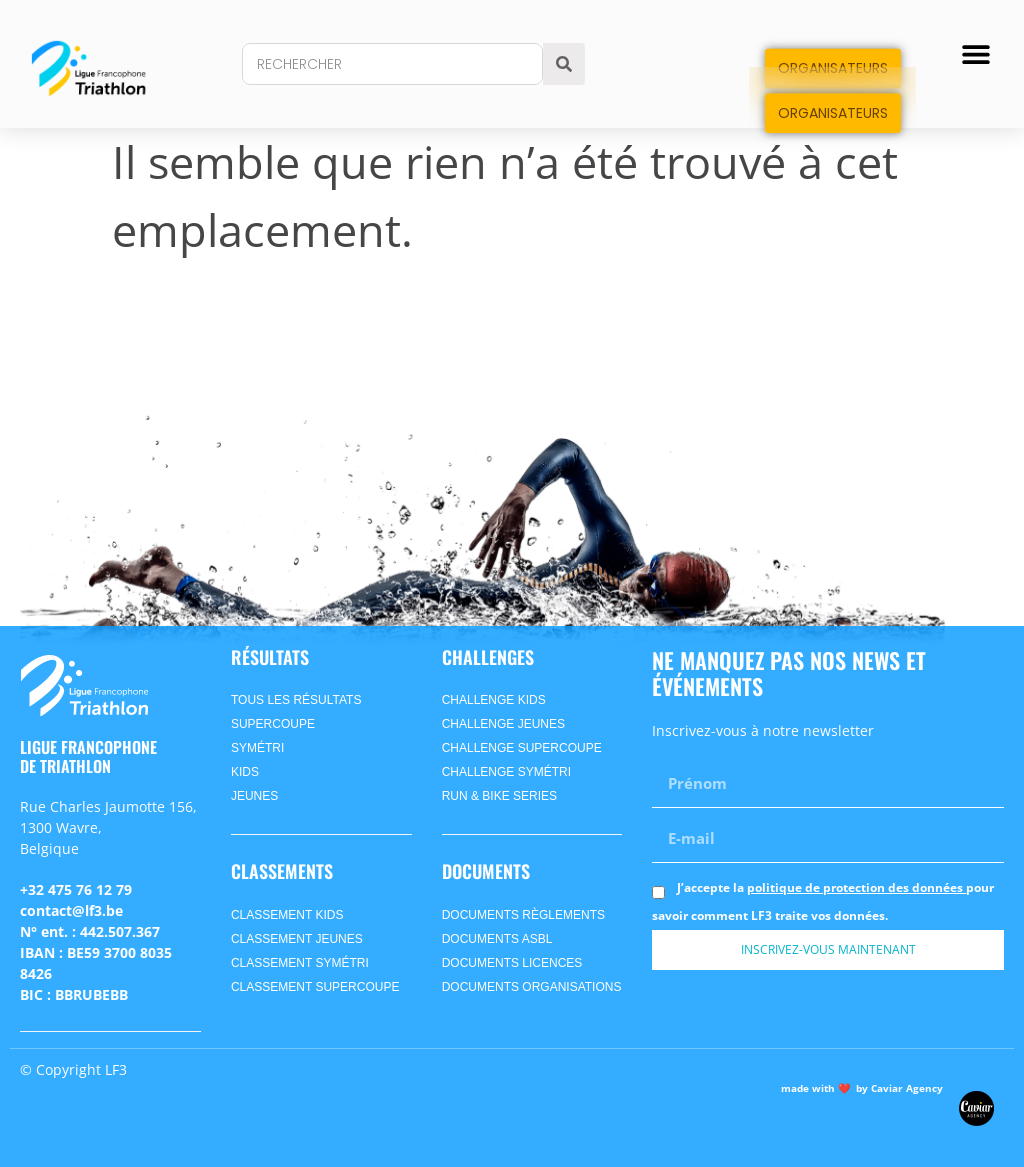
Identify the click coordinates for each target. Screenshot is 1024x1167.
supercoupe (273, 724)
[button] (975, 54)
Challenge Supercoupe (522, 748)
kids (245, 772)
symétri (257, 748)
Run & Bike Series (499, 796)
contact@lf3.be (71, 910)
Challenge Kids (494, 700)
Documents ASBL (497, 939)
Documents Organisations (532, 987)
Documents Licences (512, 963)
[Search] (564, 64)
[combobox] (393, 64)
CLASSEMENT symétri (300, 963)
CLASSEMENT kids (287, 915)
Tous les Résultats (296, 700)
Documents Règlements (523, 915)
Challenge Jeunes (503, 724)
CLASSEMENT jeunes (297, 939)
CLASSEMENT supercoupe (315, 987)
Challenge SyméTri (506, 772)
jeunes (254, 796)
